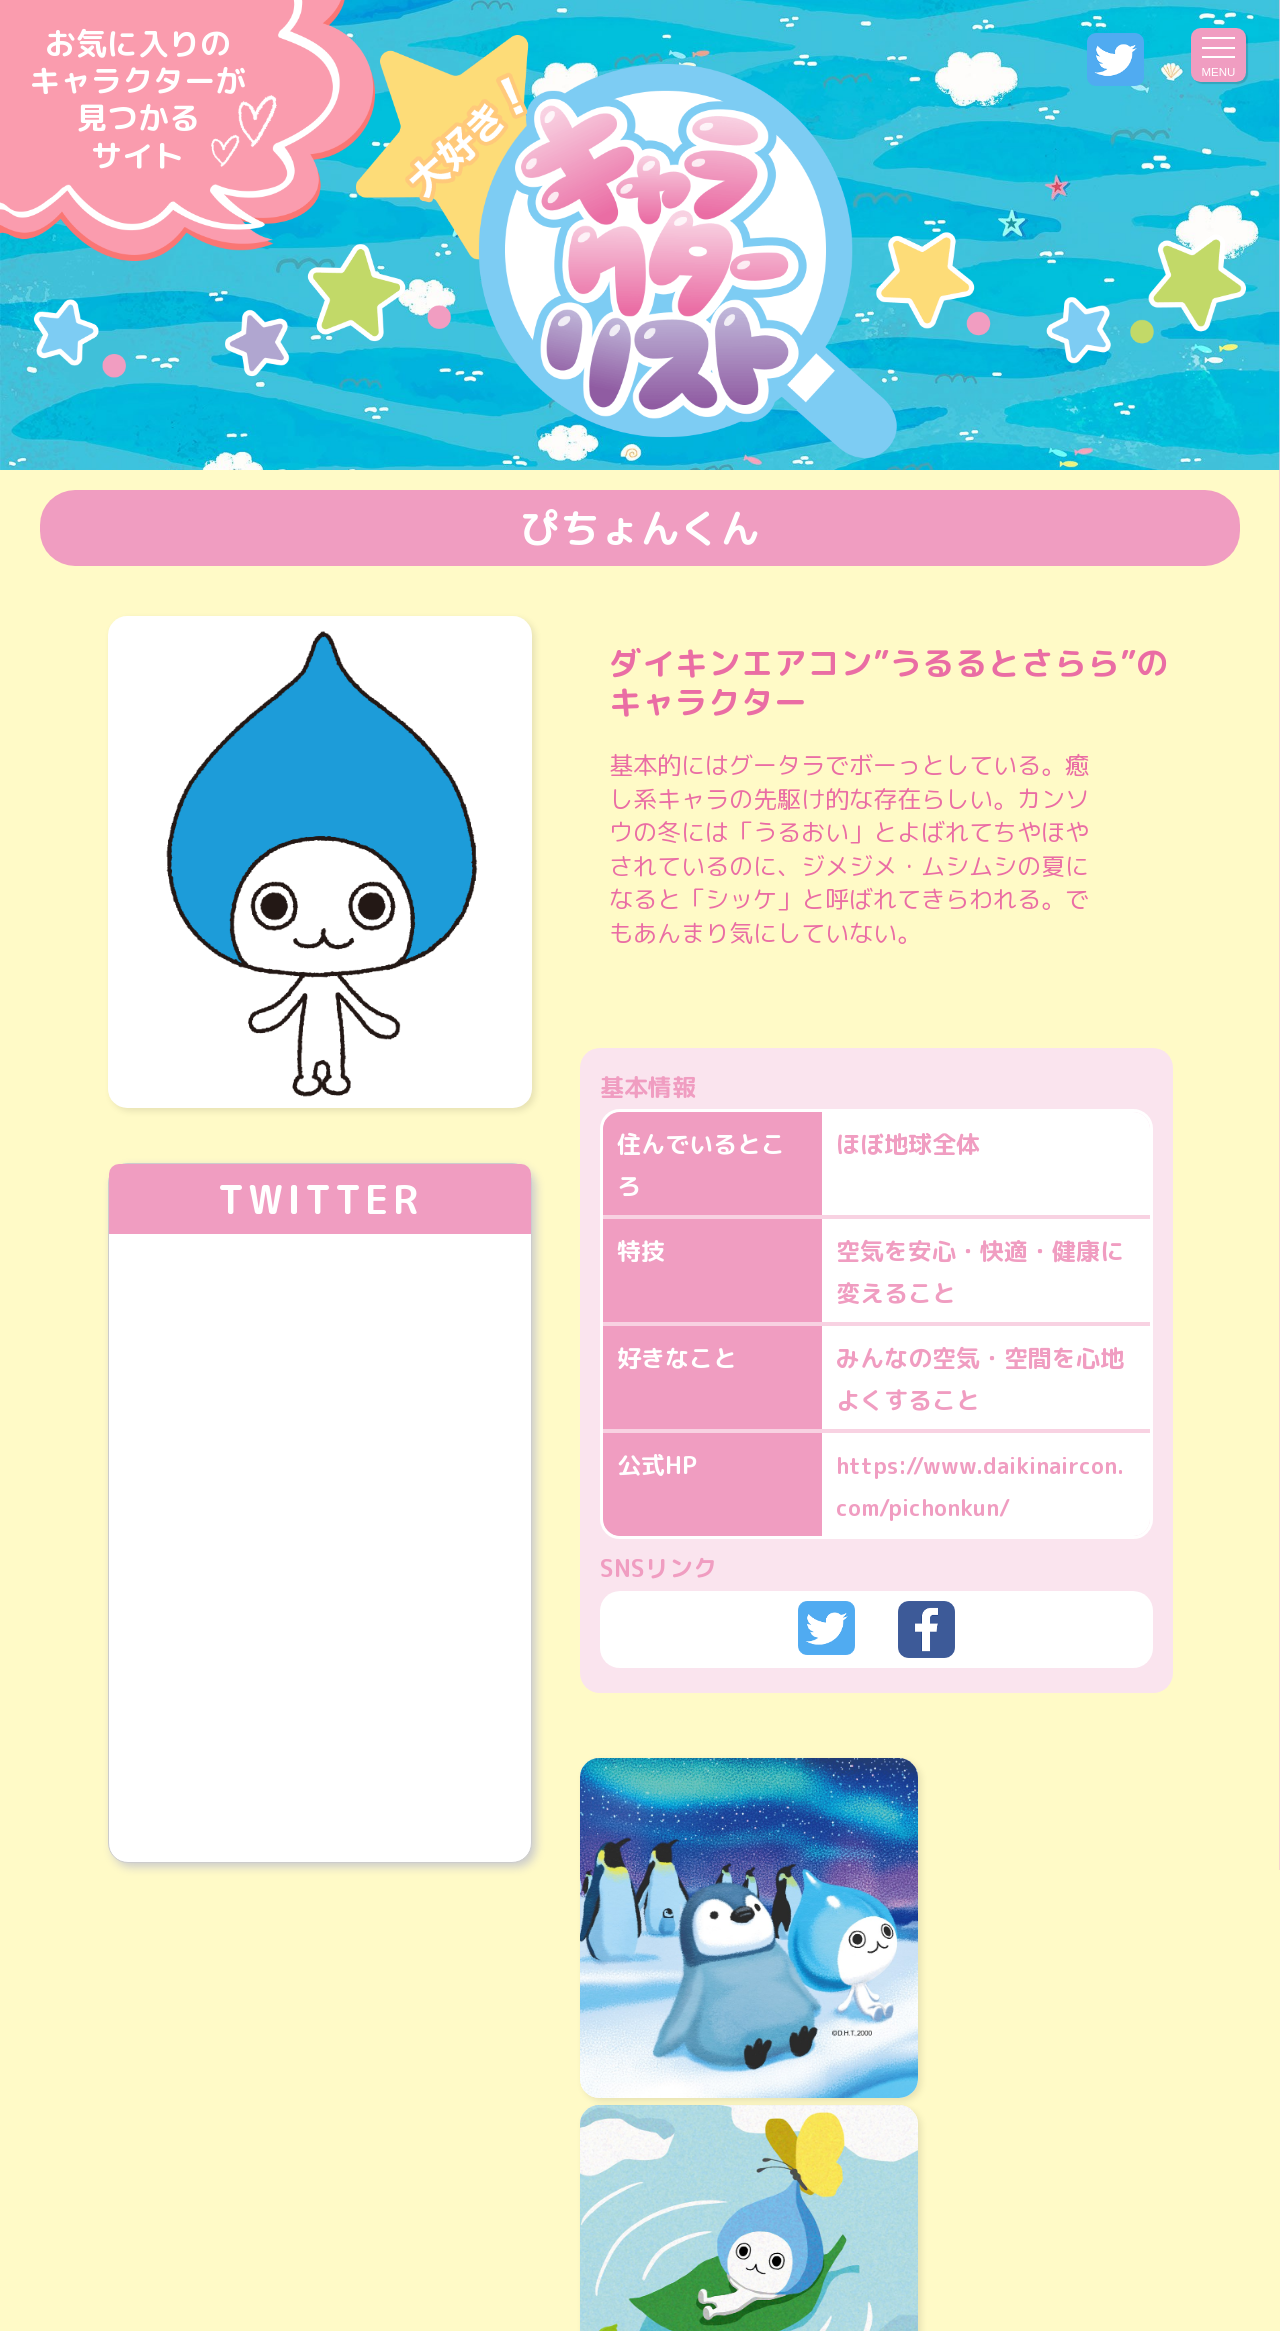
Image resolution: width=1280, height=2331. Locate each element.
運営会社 (504, 2228)
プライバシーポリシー (704, 2228)
